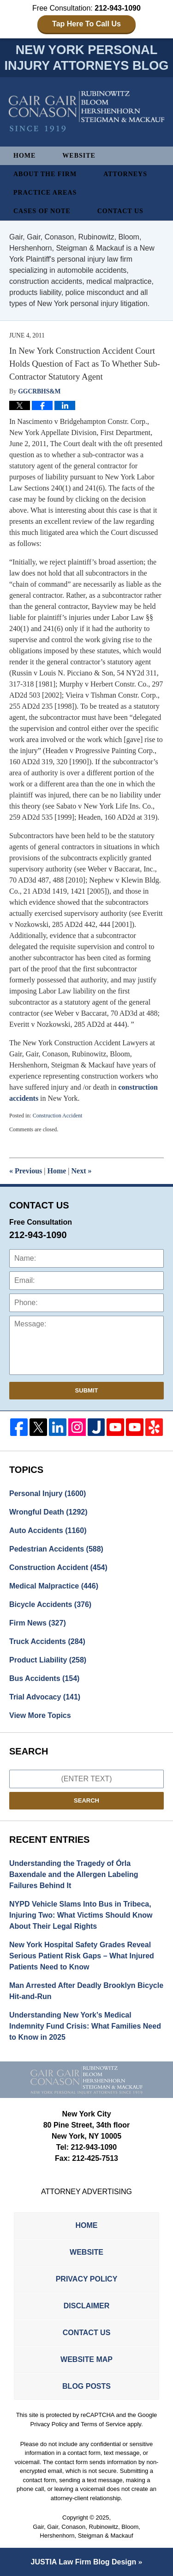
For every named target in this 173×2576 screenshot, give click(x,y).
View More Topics (40, 1715)
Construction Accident (58, 1115)
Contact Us (120, 211)
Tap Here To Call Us (86, 24)
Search (86, 1800)
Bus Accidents (44, 1678)
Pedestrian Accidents (56, 1549)
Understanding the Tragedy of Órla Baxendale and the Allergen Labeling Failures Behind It (73, 1874)
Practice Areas (45, 192)
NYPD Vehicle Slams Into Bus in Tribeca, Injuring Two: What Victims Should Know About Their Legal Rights (81, 1915)
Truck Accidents (47, 1641)
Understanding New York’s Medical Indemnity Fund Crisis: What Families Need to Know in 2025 (85, 2026)
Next (82, 1171)
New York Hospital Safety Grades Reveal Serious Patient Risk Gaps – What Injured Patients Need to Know (81, 1956)
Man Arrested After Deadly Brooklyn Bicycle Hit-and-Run (86, 1990)
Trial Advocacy (44, 1697)
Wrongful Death (48, 1512)
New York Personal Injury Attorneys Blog (87, 111)
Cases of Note (42, 211)
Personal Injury (47, 1493)
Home (24, 155)
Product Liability (47, 1660)
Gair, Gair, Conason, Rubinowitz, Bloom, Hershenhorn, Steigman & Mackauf (86, 2531)
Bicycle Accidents (50, 1604)
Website (78, 155)
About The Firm (45, 174)
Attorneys (125, 174)
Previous (25, 1171)
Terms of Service (103, 2424)
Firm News (37, 1623)
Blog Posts (86, 2386)
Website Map (86, 2359)
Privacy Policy (87, 2279)
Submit (86, 1390)
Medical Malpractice (53, 1586)
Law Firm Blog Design (84, 2562)
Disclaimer (87, 2306)
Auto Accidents (47, 1530)
